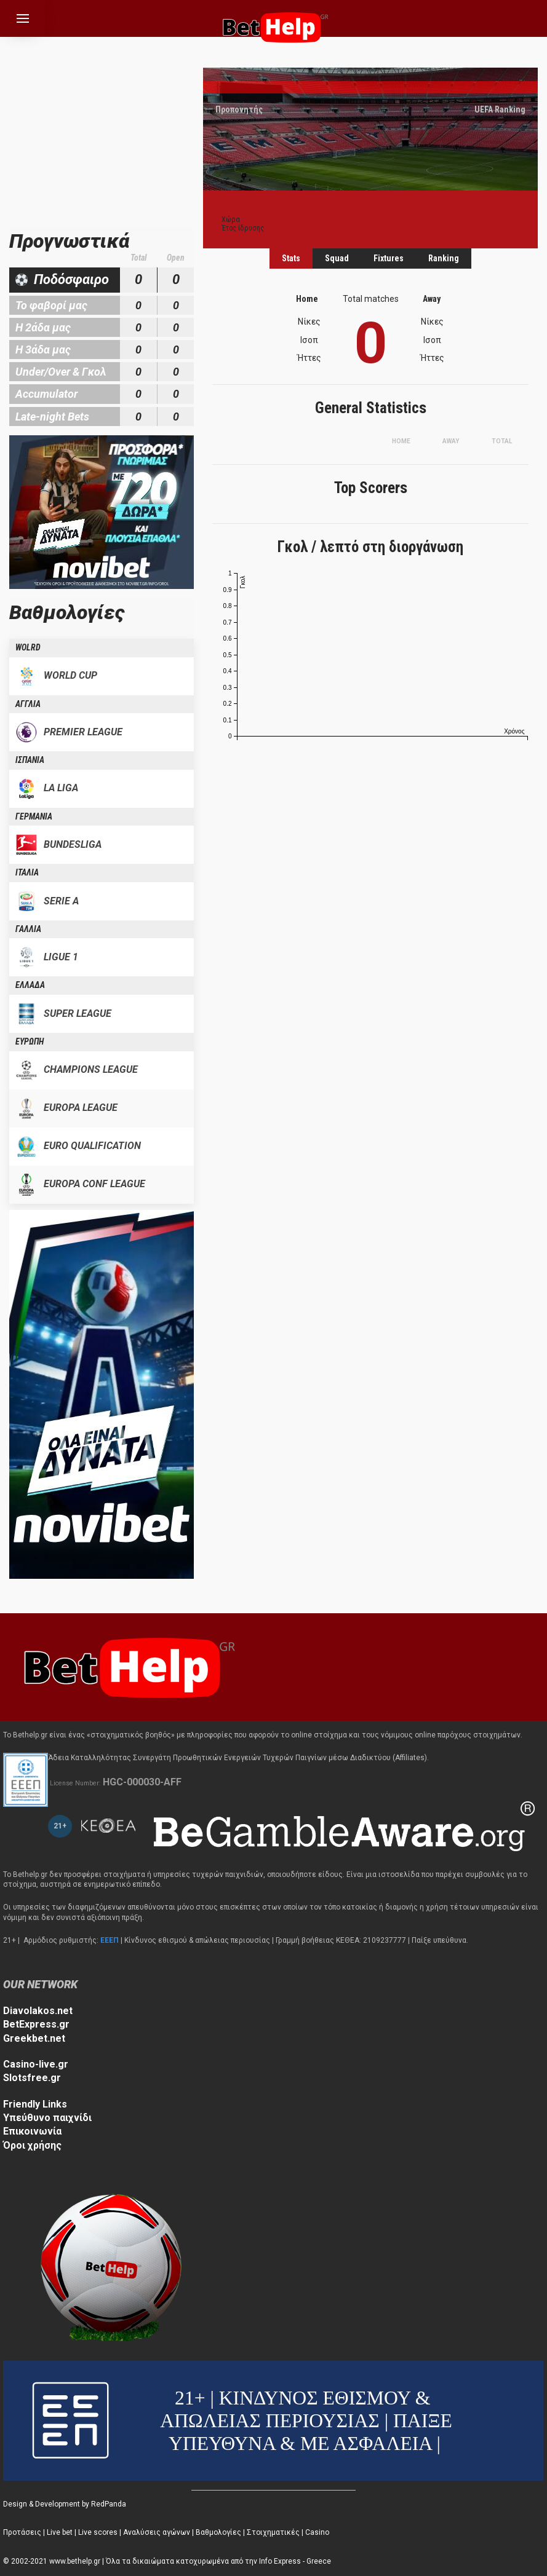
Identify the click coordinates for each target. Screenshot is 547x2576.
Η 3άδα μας (43, 349)
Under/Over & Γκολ (60, 371)
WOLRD (28, 647)
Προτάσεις (22, 2532)
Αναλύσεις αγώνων (156, 2532)
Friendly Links (35, 2104)
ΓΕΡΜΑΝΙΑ (33, 816)
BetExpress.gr (36, 2024)
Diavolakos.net (38, 2011)
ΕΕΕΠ (109, 1940)
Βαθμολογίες (218, 2532)
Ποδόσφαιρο (71, 279)
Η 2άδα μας (43, 327)
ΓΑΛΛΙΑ (28, 929)
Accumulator (46, 393)
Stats (291, 258)
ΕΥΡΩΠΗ (29, 1041)
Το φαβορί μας (51, 305)
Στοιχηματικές (273, 2532)
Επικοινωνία (32, 2131)
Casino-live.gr (35, 2064)
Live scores (98, 2532)
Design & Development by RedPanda (64, 2504)
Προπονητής (239, 109)
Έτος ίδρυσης (243, 228)
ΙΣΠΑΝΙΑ (29, 760)
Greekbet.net (34, 2038)
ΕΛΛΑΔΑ (30, 985)
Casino (317, 2532)
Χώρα (231, 219)
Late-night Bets (52, 416)
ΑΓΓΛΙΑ (28, 704)
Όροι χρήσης (32, 2145)
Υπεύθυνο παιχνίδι (47, 2118)
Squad (337, 258)
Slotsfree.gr (32, 2078)
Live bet (60, 2532)
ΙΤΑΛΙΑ (27, 872)
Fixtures (388, 258)
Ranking (443, 258)
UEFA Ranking (499, 109)
